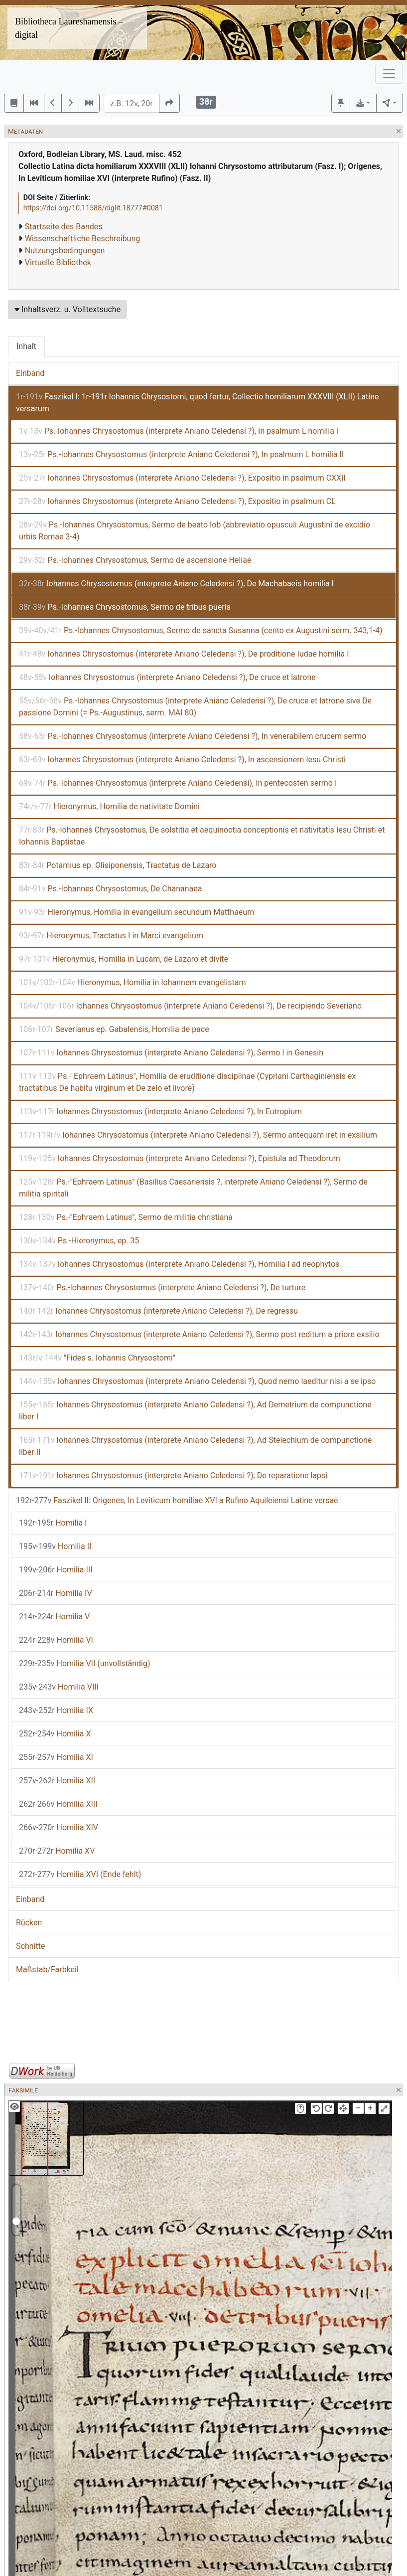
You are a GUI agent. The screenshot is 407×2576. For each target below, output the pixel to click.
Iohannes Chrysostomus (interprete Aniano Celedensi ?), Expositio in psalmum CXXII (182, 478)
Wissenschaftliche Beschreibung (82, 238)
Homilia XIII (58, 1804)
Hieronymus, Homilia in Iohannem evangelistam (132, 982)
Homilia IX (56, 1710)
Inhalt (26, 346)
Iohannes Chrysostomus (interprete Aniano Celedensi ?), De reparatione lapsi (173, 1475)
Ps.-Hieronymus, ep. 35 (79, 1240)
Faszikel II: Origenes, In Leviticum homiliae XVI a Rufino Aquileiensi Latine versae (177, 1500)
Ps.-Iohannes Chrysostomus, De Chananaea (110, 888)
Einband (30, 373)
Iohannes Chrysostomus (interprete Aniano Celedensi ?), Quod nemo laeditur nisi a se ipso (197, 1381)
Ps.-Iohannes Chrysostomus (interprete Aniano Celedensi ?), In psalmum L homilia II (181, 454)
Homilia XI (56, 1757)
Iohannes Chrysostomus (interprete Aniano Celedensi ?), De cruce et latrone (167, 677)
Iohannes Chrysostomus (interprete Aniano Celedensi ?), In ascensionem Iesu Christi (182, 759)
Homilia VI (56, 1640)
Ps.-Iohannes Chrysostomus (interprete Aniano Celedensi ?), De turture (162, 1287)
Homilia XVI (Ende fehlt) (80, 1874)
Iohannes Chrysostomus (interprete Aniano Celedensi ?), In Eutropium (160, 1111)
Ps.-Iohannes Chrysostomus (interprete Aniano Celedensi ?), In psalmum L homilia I (178, 431)
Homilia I (53, 1523)
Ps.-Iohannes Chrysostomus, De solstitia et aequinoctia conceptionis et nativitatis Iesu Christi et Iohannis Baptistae (202, 836)
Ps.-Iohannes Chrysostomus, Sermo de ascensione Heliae (135, 560)
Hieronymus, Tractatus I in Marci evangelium (111, 935)
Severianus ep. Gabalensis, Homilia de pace (114, 1029)
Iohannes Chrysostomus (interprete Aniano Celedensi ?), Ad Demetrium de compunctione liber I (195, 1410)
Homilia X (55, 1733)
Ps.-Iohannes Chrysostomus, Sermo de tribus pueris (125, 607)
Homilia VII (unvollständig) (84, 1663)
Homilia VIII (59, 1687)
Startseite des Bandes (64, 226)
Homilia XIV (58, 1827)
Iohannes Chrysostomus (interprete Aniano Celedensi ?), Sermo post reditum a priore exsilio (199, 1334)
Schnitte (30, 1946)
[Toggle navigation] (389, 74)
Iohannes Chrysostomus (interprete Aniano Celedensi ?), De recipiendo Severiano (190, 1006)
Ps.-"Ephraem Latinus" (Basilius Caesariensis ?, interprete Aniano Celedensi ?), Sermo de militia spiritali (193, 1188)
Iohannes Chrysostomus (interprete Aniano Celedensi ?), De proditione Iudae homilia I (184, 654)
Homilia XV (57, 1851)
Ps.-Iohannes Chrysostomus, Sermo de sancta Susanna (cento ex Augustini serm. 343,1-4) (201, 630)
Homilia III (55, 1569)
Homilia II (55, 1546)
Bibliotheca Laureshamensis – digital (69, 28)
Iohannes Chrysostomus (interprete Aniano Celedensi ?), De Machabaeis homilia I (176, 583)
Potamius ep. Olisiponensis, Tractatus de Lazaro (118, 865)
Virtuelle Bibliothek (58, 262)
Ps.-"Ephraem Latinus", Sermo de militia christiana (126, 1217)
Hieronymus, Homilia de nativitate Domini (109, 806)
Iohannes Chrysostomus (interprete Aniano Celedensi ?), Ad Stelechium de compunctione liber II (195, 1446)
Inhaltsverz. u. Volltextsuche (67, 309)
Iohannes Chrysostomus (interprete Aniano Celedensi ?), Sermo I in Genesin (171, 1052)
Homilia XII (57, 1780)
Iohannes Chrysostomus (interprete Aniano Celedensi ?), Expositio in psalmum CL (177, 501)
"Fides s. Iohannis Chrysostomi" (97, 1358)
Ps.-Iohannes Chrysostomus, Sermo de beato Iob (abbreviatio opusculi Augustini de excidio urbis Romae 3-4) (194, 530)
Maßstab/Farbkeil (47, 1969)
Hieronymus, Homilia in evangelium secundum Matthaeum (136, 912)
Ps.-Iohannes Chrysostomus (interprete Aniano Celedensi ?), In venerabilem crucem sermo (192, 736)
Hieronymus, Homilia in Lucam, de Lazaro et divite (123, 959)
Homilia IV (55, 1593)
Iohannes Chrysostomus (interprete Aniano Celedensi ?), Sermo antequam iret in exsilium (198, 1135)
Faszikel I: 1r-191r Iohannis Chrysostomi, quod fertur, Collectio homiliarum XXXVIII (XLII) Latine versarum (197, 402)
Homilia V (54, 1616)
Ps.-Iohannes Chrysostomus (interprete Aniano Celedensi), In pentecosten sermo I (178, 783)
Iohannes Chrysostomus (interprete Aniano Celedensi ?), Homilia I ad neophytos (179, 1264)
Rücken (29, 1922)
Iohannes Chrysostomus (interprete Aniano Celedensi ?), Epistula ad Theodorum (179, 1158)
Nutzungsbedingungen (65, 250)
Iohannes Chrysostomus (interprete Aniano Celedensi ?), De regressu (158, 1311)
